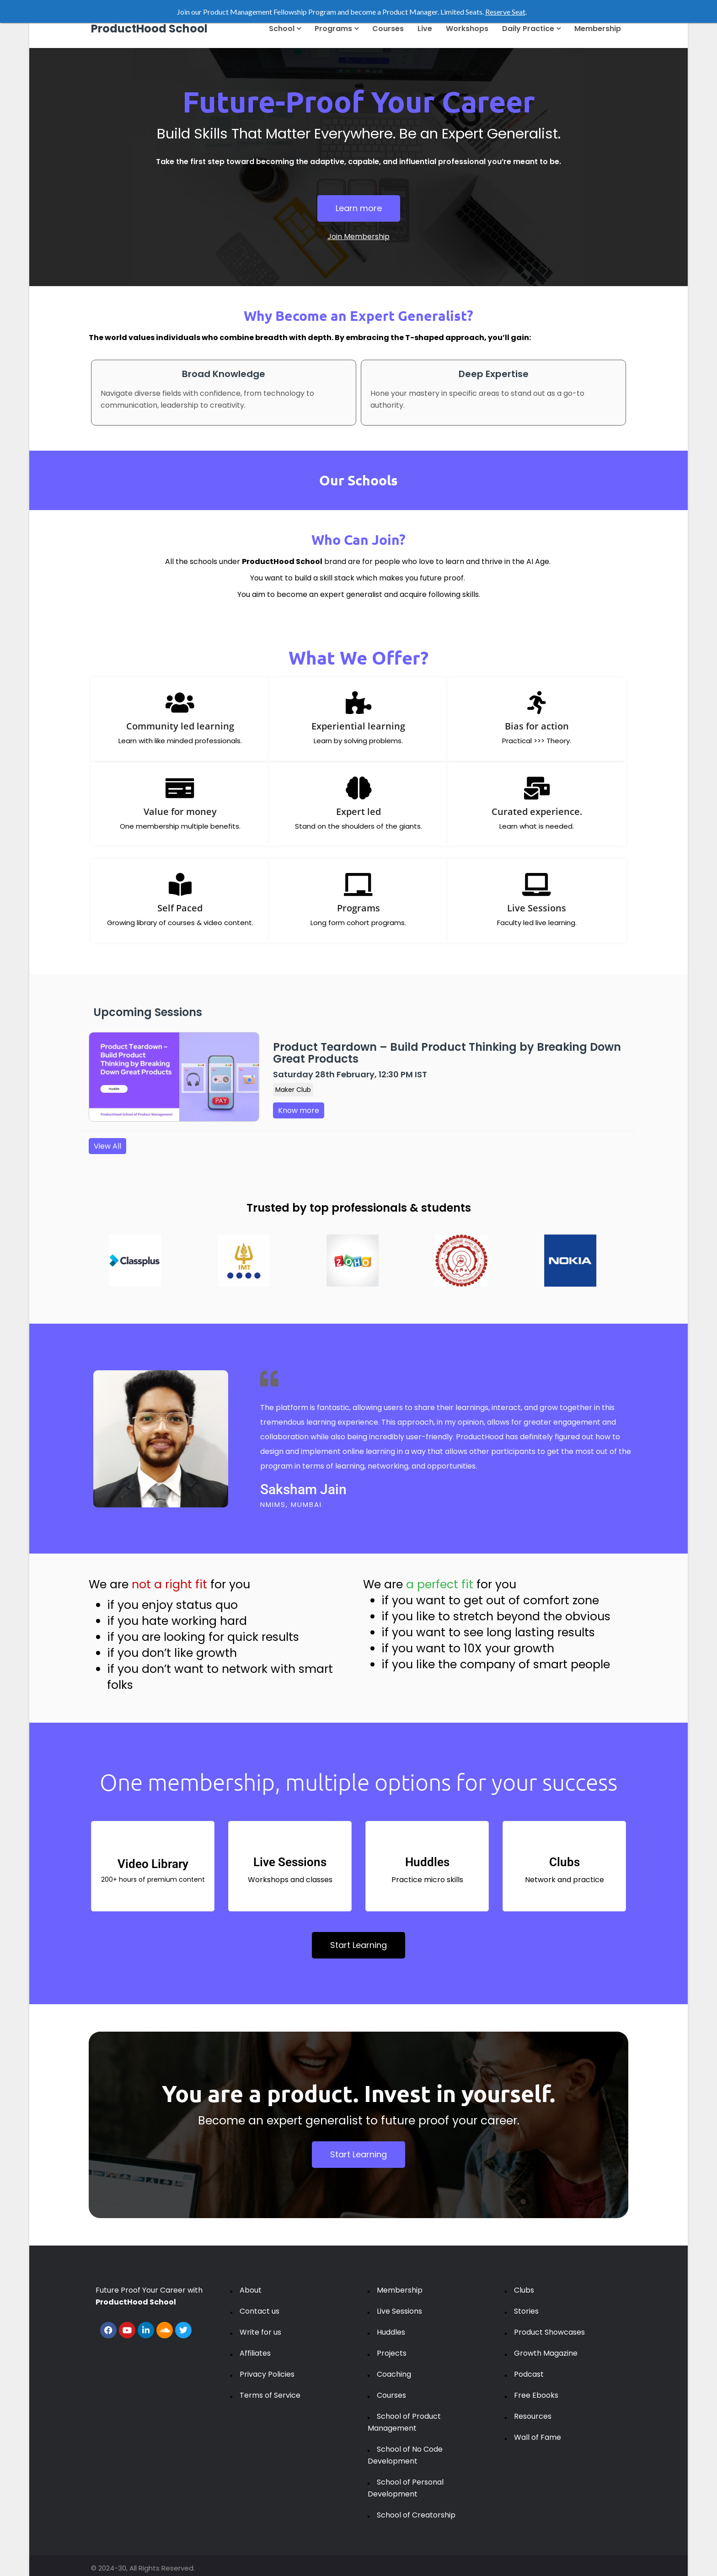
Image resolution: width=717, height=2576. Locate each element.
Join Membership (358, 236)
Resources (532, 2416)
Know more (298, 1110)
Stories (526, 2311)
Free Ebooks (536, 2395)
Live (424, 28)
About (251, 2290)
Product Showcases (549, 2332)
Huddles (391, 2332)
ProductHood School (149, 28)
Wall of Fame (537, 2437)
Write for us (260, 2332)
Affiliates (255, 2353)
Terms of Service (270, 2395)
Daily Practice (531, 28)
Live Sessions (399, 2311)
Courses (388, 28)
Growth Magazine (546, 2353)
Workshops (467, 28)
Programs (336, 28)
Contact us (259, 2311)
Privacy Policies (267, 2374)
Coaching (394, 2374)
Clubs (524, 2290)
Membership (597, 28)
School (285, 28)
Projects (392, 2353)
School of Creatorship (416, 2515)
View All (107, 1146)
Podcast (529, 2374)
